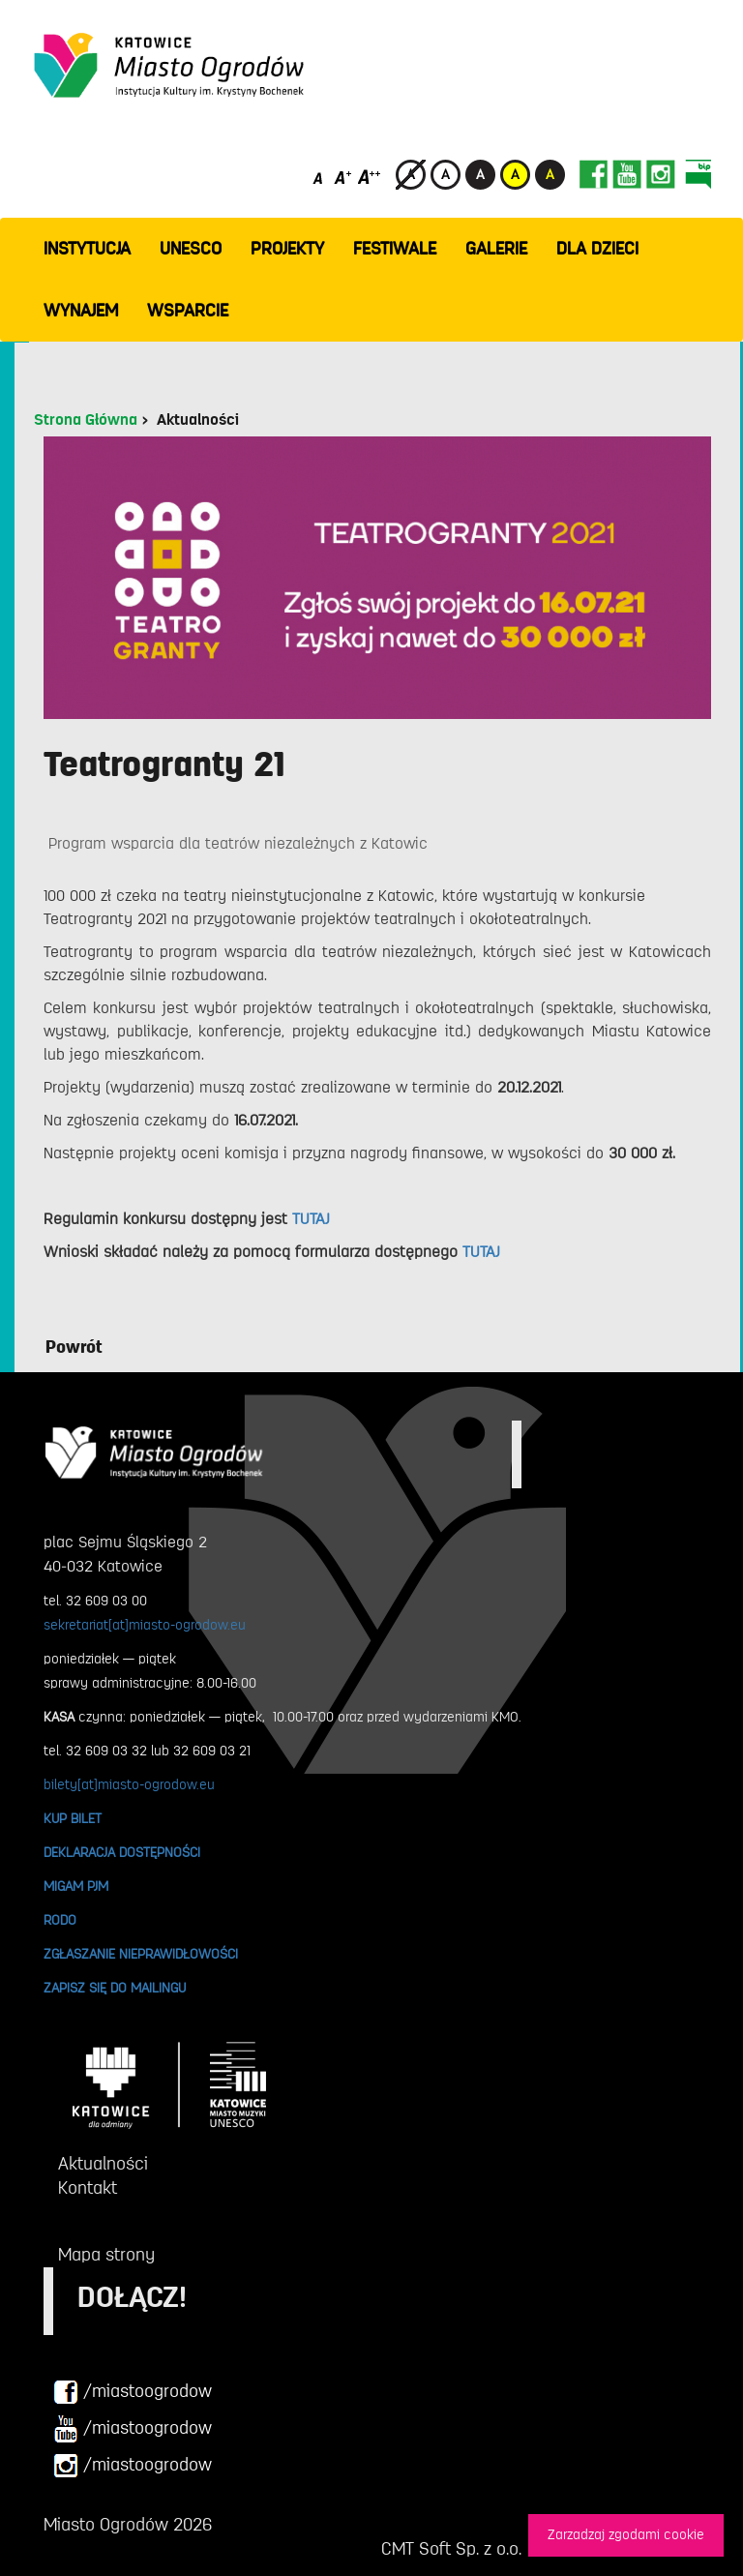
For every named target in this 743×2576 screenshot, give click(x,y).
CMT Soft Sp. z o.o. (451, 2549)
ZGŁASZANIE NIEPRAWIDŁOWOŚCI (141, 1954)
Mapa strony (106, 2254)
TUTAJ (311, 1219)
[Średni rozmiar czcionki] (343, 176)
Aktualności (198, 420)
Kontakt (87, 2188)
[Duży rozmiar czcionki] (369, 176)
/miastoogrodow (132, 2392)
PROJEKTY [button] (287, 248)
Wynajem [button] (81, 310)
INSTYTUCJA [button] (87, 248)
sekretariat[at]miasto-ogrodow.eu (145, 1625)
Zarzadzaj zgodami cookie (626, 2535)
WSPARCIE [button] (187, 310)
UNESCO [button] (191, 248)
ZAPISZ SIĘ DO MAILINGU (115, 1987)
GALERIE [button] (496, 248)
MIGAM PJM (76, 1886)
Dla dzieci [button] (597, 248)
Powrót (74, 1347)
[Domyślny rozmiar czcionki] (320, 176)
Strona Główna (85, 420)
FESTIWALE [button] (394, 248)
